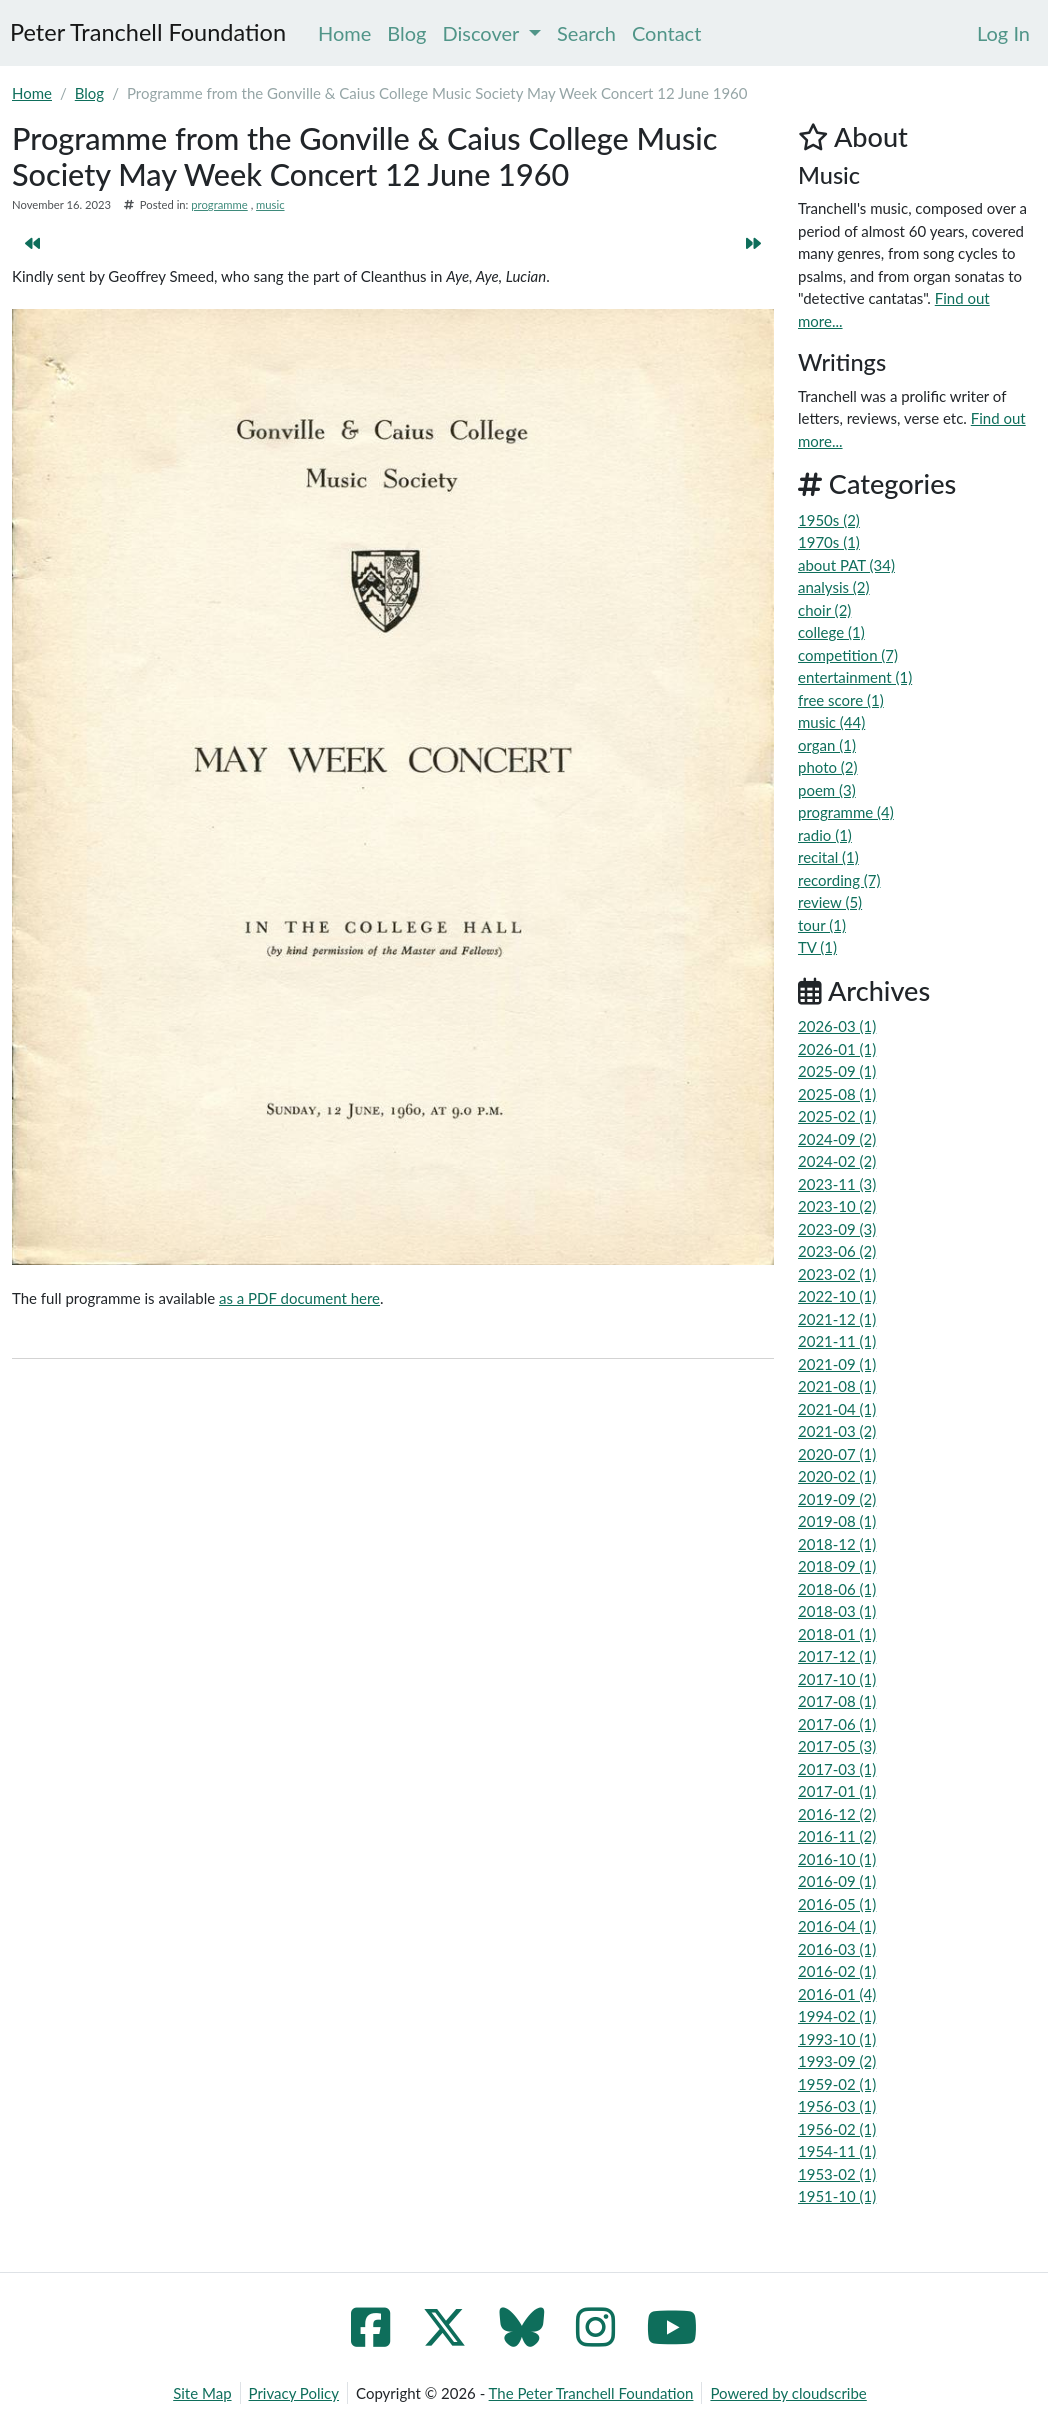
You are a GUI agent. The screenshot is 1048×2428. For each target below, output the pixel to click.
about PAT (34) (846, 565)
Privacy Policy (294, 2393)
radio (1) (825, 835)
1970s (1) (829, 542)
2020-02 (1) (837, 1476)
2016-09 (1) (837, 1881)
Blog (89, 93)
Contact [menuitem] (666, 33)
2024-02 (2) (837, 1161)
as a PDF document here (299, 1298)
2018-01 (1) (837, 1634)
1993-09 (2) (837, 2061)
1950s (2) (829, 520)
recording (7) (839, 880)
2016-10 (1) (837, 1859)
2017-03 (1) (837, 1769)
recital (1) (828, 857)
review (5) (830, 902)
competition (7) (848, 655)
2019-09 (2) (837, 1499)
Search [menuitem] (586, 33)
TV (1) (817, 947)
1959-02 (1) (837, 2084)
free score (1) (841, 700)
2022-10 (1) (837, 1296)
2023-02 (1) (837, 1274)
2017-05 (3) (837, 1746)
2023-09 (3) (837, 1229)
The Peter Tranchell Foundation (591, 2393)
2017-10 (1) (837, 1679)
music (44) (831, 722)
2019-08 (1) (837, 1521)
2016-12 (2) (837, 1814)
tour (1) (822, 925)
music (270, 204)
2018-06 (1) (837, 1589)
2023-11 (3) (837, 1184)
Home (32, 93)
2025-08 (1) (837, 1094)
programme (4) (846, 812)
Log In (1003, 33)
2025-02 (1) (837, 1116)
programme (219, 204)
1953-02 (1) (837, 2174)
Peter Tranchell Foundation (148, 32)
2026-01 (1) (837, 1049)
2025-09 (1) (837, 1071)
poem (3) (827, 790)
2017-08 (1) (837, 1701)
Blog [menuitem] (406, 33)
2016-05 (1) (837, 1904)
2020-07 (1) (837, 1454)
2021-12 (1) (837, 1319)
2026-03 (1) (837, 1026)
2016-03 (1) (837, 1949)
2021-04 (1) (837, 1409)
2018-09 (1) (837, 1566)
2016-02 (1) (837, 1971)
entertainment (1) (855, 677)
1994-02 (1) (837, 2016)
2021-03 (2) (837, 1431)
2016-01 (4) (837, 1994)
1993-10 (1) (837, 2039)
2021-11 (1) (837, 1341)
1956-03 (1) (837, 2106)
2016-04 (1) (837, 1926)
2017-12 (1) (837, 1656)
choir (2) (824, 610)
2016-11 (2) (837, 1836)
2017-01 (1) (837, 1791)
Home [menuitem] (344, 33)
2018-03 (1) (837, 1611)
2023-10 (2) (837, 1206)
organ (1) (827, 745)
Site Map (202, 2393)
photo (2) (828, 767)
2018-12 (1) (837, 1544)
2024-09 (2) (837, 1139)
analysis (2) (834, 587)
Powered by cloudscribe (788, 2393)
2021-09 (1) (837, 1364)
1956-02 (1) (837, 2129)
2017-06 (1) (837, 1724)
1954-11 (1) (837, 2151)
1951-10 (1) (837, 2196)
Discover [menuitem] (492, 33)
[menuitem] (1003, 33)
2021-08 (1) (837, 1386)
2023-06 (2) (837, 1251)
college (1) (831, 632)
